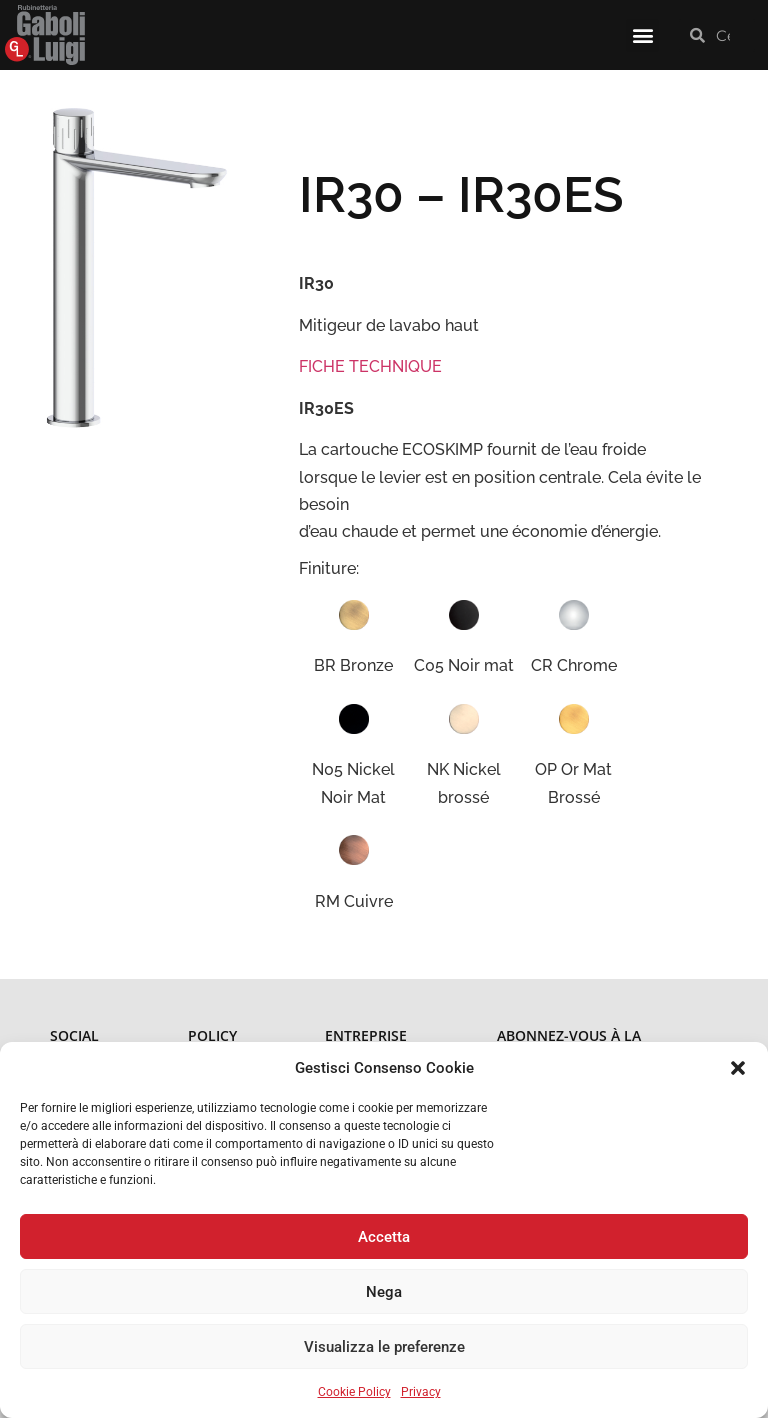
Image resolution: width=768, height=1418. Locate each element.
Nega (384, 1292)
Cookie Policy (354, 1392)
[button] (738, 1068)
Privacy (421, 1392)
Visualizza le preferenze (384, 1347)
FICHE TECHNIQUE (370, 366)
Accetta (384, 1237)
